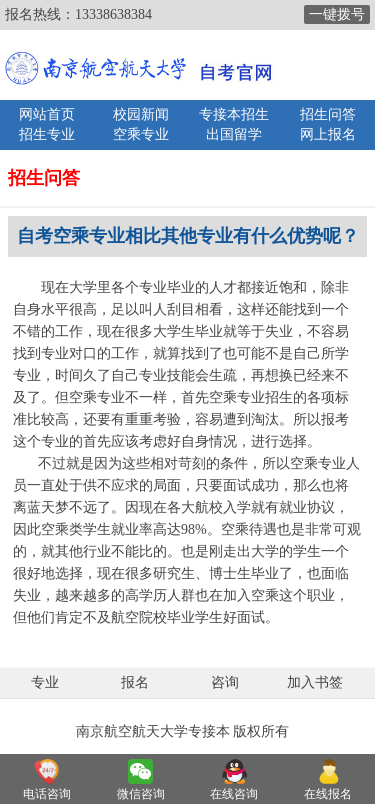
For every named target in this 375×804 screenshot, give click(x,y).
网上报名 (328, 134)
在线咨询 (234, 794)
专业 (45, 682)
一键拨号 (337, 14)
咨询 (225, 682)
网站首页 (47, 114)
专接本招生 (234, 114)
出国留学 (234, 134)
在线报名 (328, 794)
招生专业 (47, 134)
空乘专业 (141, 134)
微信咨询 (141, 794)
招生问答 (328, 114)
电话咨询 (47, 794)
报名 (135, 682)
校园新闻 (141, 114)
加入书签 (315, 682)
